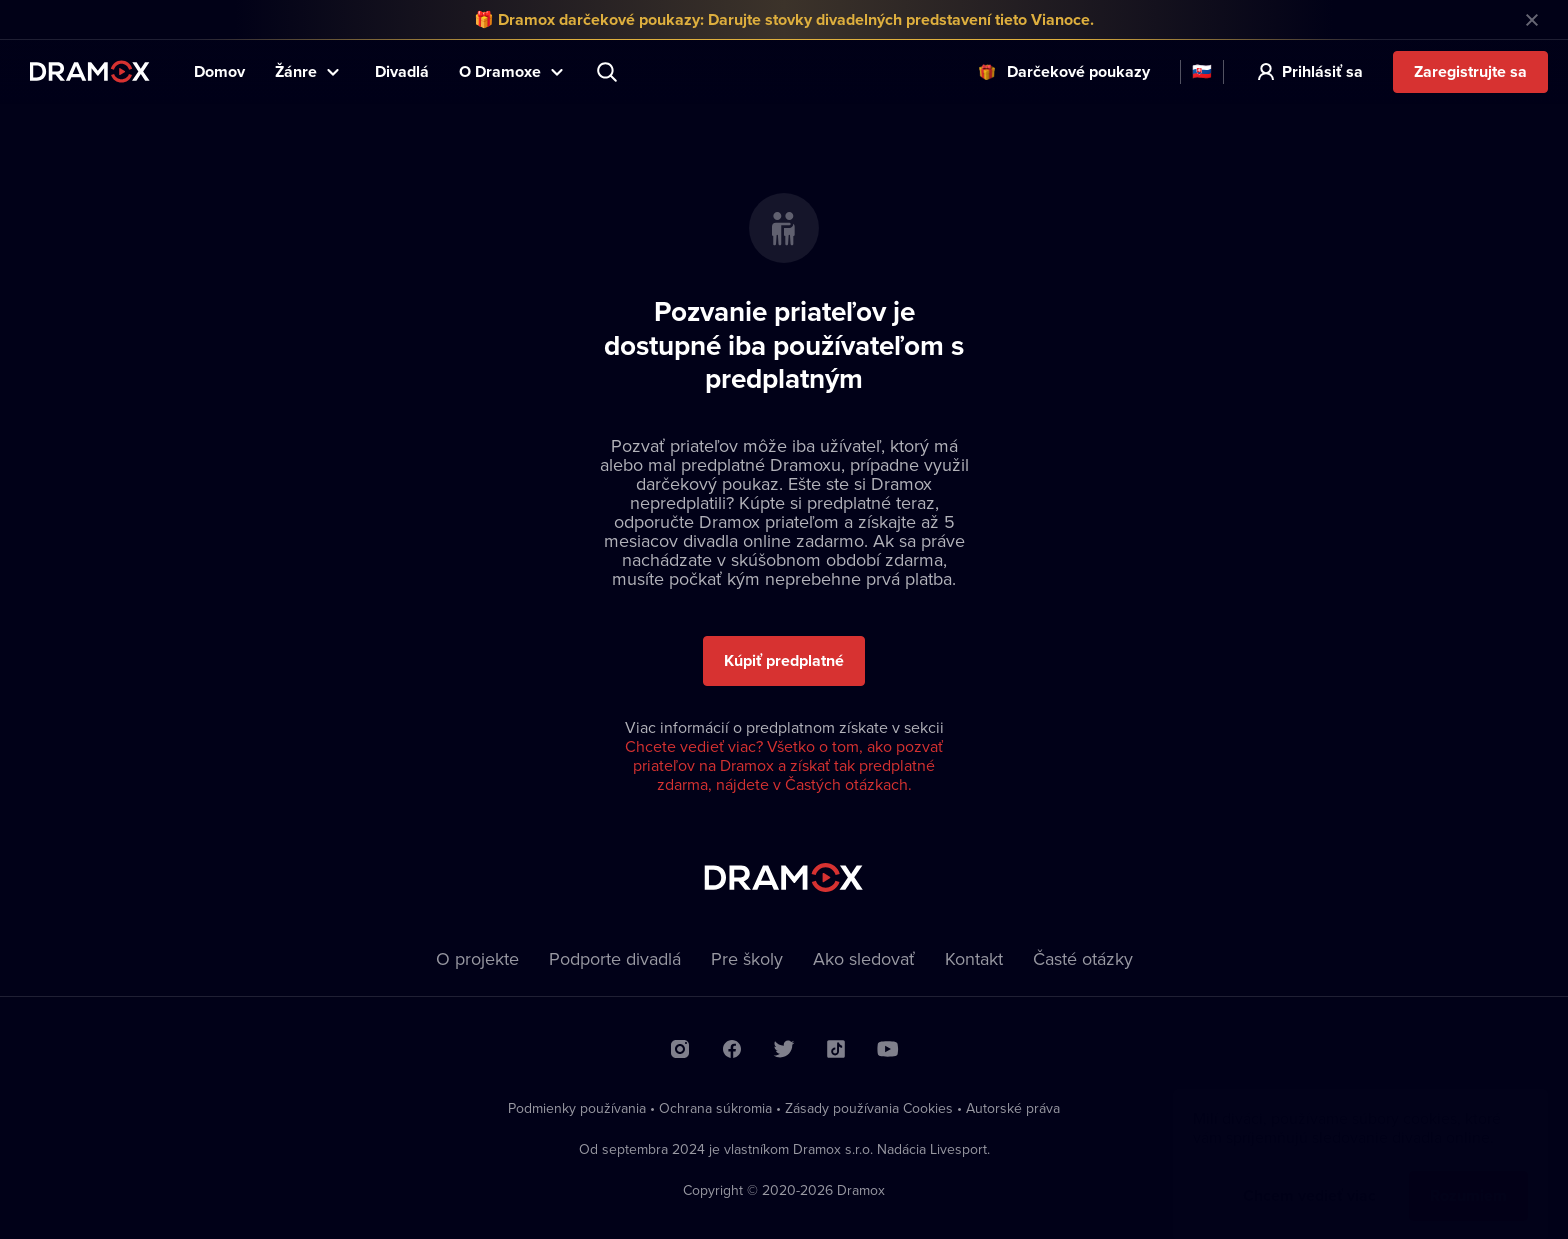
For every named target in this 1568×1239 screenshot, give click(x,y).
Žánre (296, 71)
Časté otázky (1083, 958)
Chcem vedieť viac (1309, 1175)
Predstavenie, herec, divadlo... (609, 72)
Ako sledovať (864, 958)
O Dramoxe (500, 71)
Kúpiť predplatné (784, 660)
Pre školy (747, 958)
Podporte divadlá (615, 958)
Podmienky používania (577, 1108)
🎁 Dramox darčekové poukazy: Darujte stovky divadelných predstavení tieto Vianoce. (784, 19)
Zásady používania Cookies (869, 1108)
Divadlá (402, 71)
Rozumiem (1468, 1175)
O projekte (477, 958)
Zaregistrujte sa (1470, 71)
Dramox (90, 71)
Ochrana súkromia (715, 1108)
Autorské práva (1013, 1108)
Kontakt (974, 958)
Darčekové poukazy (1078, 71)
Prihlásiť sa (1322, 71)
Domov (219, 71)
